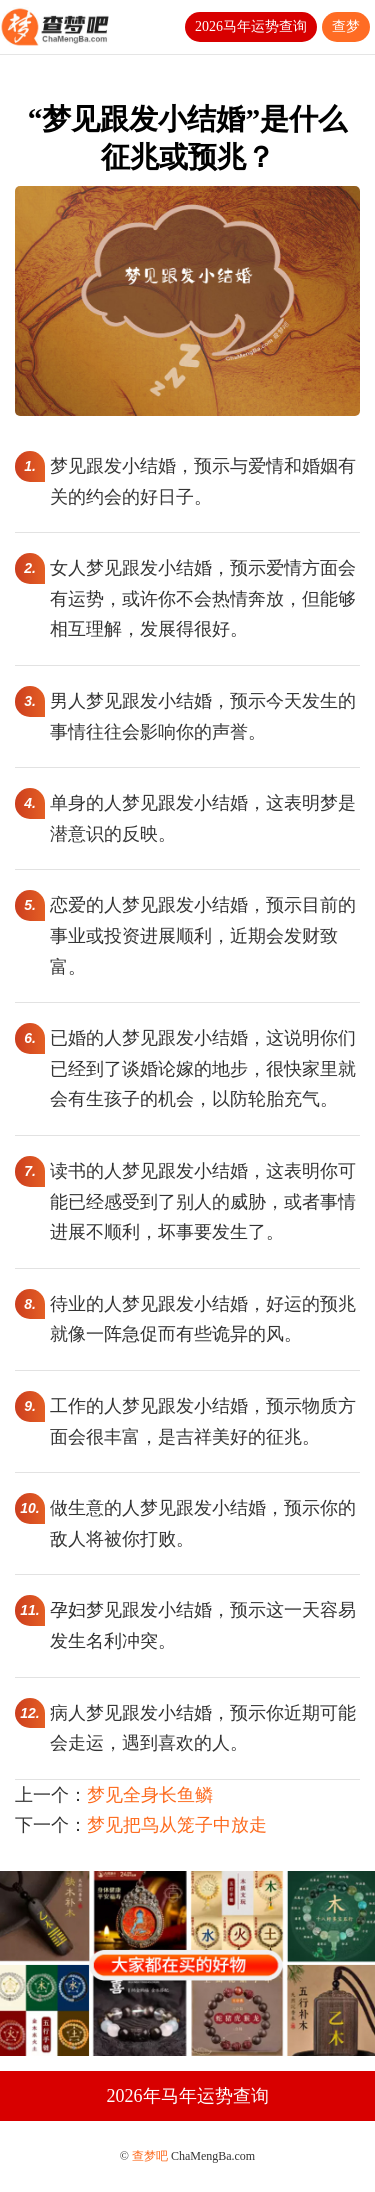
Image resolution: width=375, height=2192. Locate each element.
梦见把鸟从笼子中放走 (177, 1825)
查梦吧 (150, 2156)
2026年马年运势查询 (188, 2096)
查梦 (346, 26)
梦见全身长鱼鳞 (150, 1795)
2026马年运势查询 (251, 26)
